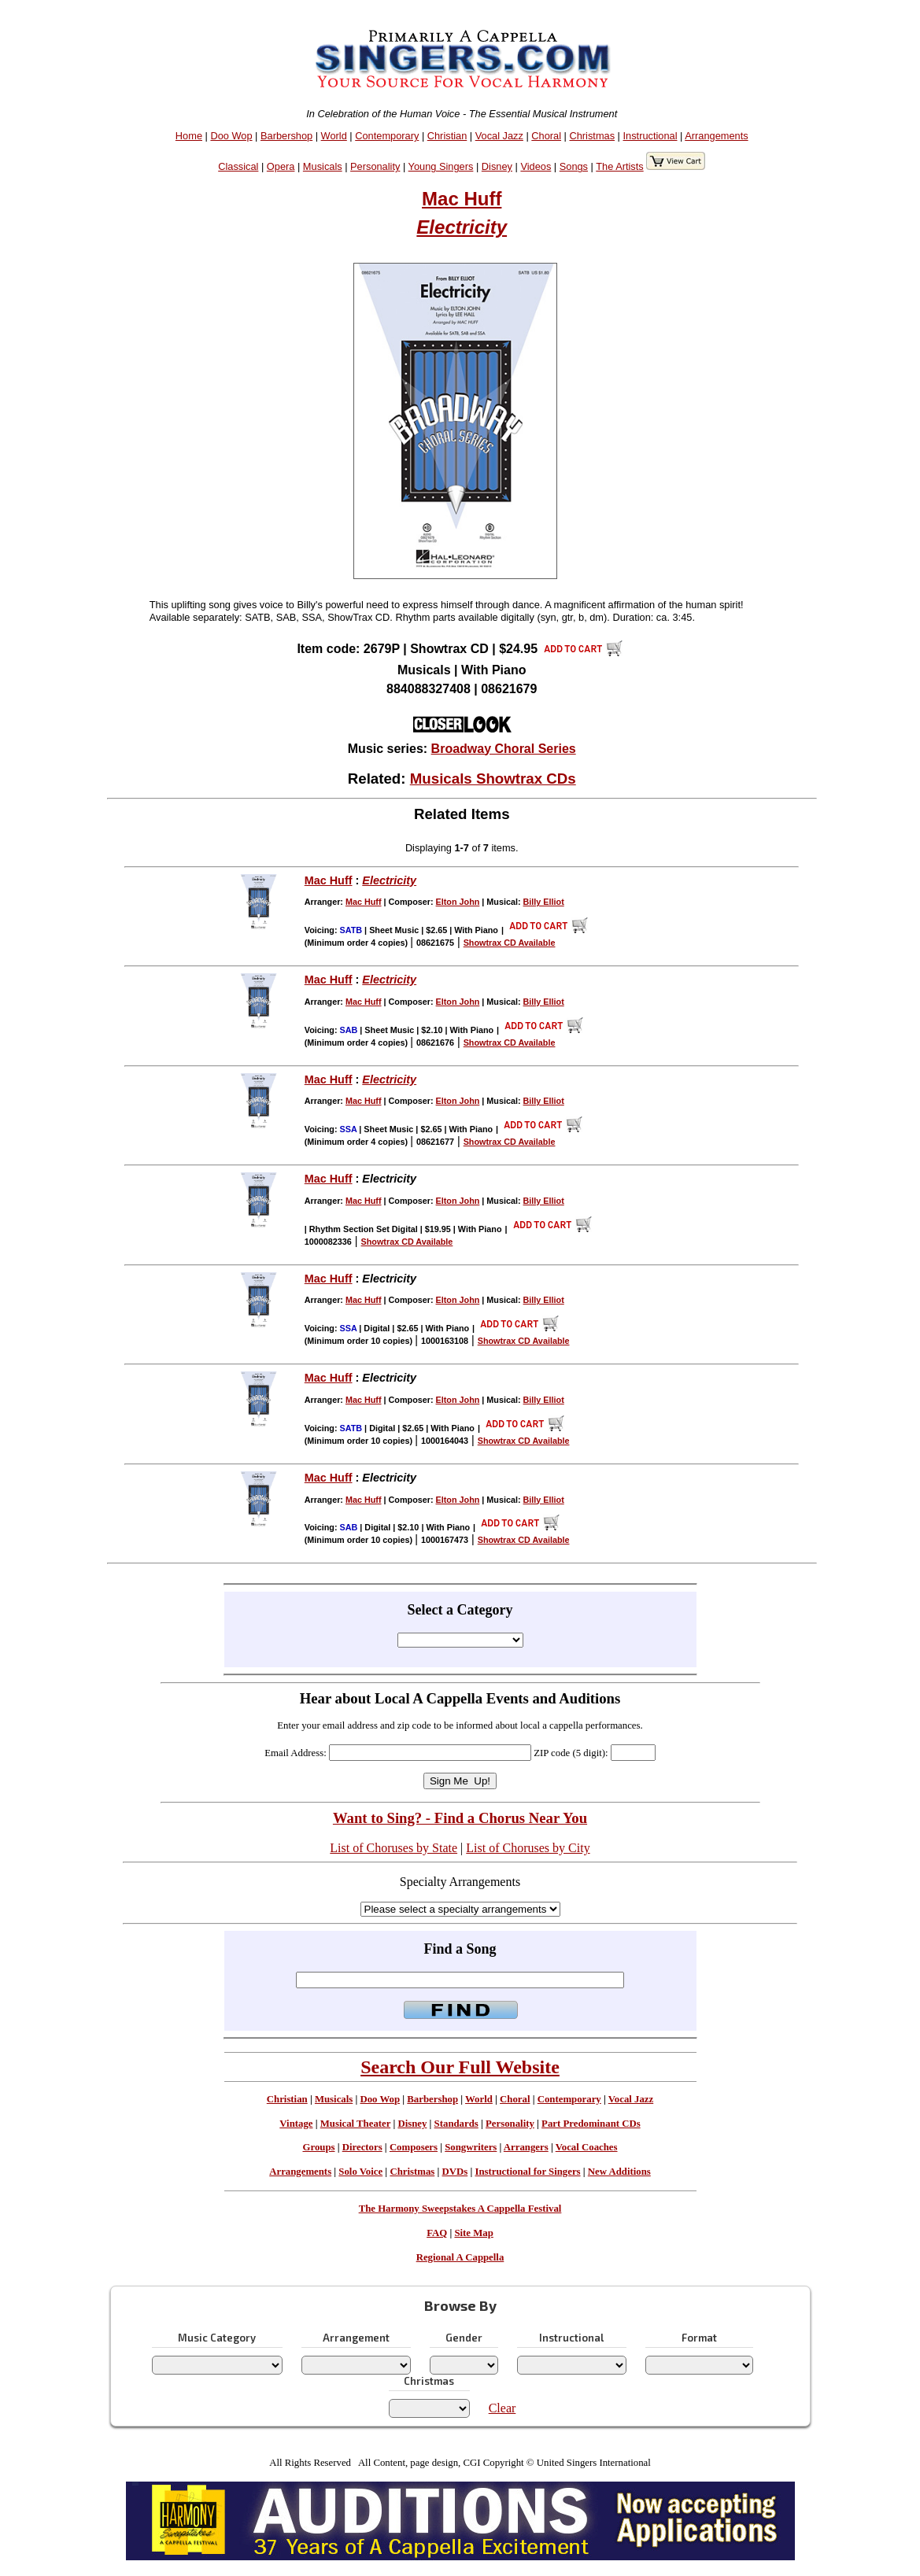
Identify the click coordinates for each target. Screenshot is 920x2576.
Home (189, 136)
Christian (447, 136)
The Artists (619, 166)
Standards (456, 2123)
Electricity (461, 227)
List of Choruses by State (393, 1847)
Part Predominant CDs (591, 2123)
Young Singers (441, 166)
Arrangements (716, 136)
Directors (362, 2147)
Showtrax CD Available (510, 942)
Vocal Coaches (587, 2147)
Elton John (458, 901)
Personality (375, 166)
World (334, 136)
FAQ (437, 2232)
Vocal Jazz (499, 136)
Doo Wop (231, 136)
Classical (238, 166)
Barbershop (286, 136)
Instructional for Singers (527, 2171)
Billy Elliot (543, 901)
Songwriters (471, 2147)
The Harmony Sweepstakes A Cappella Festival (460, 2208)
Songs (574, 166)
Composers (414, 2147)
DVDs (454, 2171)
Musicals (322, 166)
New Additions (619, 2171)
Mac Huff (461, 198)
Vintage (295, 2123)
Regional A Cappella (460, 2257)
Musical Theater (355, 2123)
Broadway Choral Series (503, 748)
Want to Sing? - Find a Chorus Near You (460, 1818)
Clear (502, 2408)
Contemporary (387, 136)
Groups (318, 2147)
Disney (497, 166)
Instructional (650, 136)
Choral (546, 136)
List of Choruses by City (527, 1847)
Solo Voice (360, 2171)
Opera (281, 166)
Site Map (473, 2232)
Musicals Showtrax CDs (493, 778)
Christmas (592, 136)
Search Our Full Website (460, 2067)
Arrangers (526, 2147)
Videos (535, 166)
